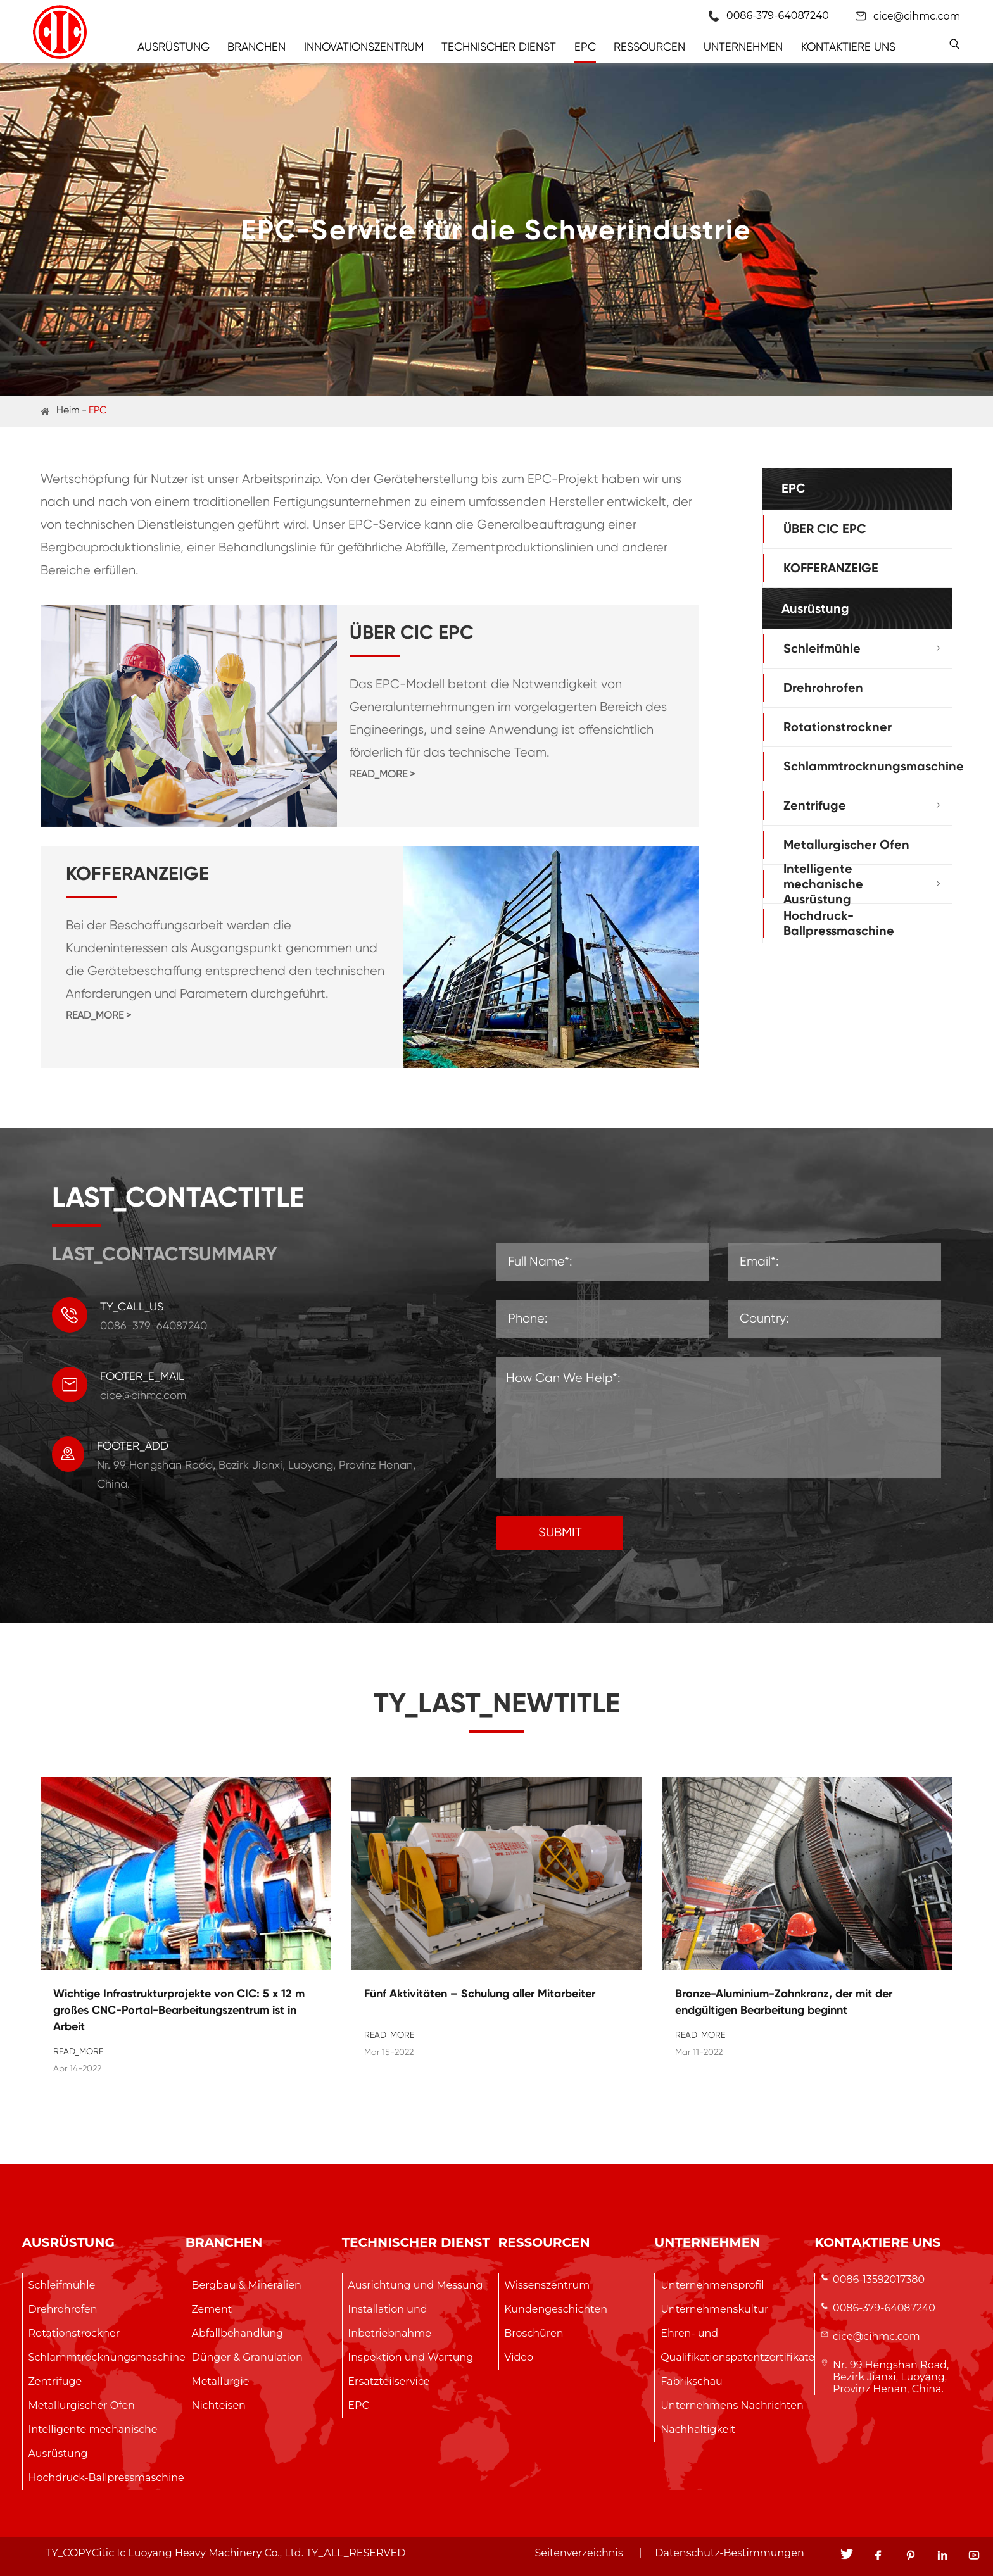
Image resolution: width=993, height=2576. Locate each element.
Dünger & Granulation (246, 2357)
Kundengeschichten (555, 2309)
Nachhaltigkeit (698, 2429)
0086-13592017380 (879, 2279)
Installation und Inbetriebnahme (389, 2321)
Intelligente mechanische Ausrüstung (823, 884)
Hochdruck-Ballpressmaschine (838, 923)
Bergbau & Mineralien (246, 2285)
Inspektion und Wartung (410, 2357)
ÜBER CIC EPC (824, 528)
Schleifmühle (822, 648)
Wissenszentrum (547, 2285)
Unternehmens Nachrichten (732, 2405)
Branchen (256, 46)
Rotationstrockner (837, 726)
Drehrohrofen (823, 687)
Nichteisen (218, 2405)
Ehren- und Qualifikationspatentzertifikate (737, 2345)
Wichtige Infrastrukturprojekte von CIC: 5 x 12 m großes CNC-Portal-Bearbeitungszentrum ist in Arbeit (179, 2010)
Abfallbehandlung (237, 2333)
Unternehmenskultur (714, 2309)
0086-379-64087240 (884, 2308)
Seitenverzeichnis (578, 2553)
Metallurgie (220, 2381)
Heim (68, 410)
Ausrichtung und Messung (415, 2285)
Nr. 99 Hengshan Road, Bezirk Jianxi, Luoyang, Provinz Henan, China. (891, 2377)
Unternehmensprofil (712, 2285)
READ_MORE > (382, 774)
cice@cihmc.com (917, 16)
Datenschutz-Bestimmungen (729, 2553)
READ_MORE (78, 2051)
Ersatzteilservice (388, 2381)
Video (518, 2357)
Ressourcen (649, 46)
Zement (211, 2309)
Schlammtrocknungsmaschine (873, 766)
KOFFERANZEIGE (830, 567)
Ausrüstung (173, 46)
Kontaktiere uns (848, 46)
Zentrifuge (814, 805)
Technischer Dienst (498, 46)
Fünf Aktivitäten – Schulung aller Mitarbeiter (479, 1994)
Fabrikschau (692, 2381)
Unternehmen (743, 46)
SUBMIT (560, 1532)
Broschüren (533, 2333)
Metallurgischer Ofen (846, 844)
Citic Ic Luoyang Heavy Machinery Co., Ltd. (197, 2553)
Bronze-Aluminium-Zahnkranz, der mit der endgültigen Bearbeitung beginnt (783, 2002)
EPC (585, 46)
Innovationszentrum (364, 46)
